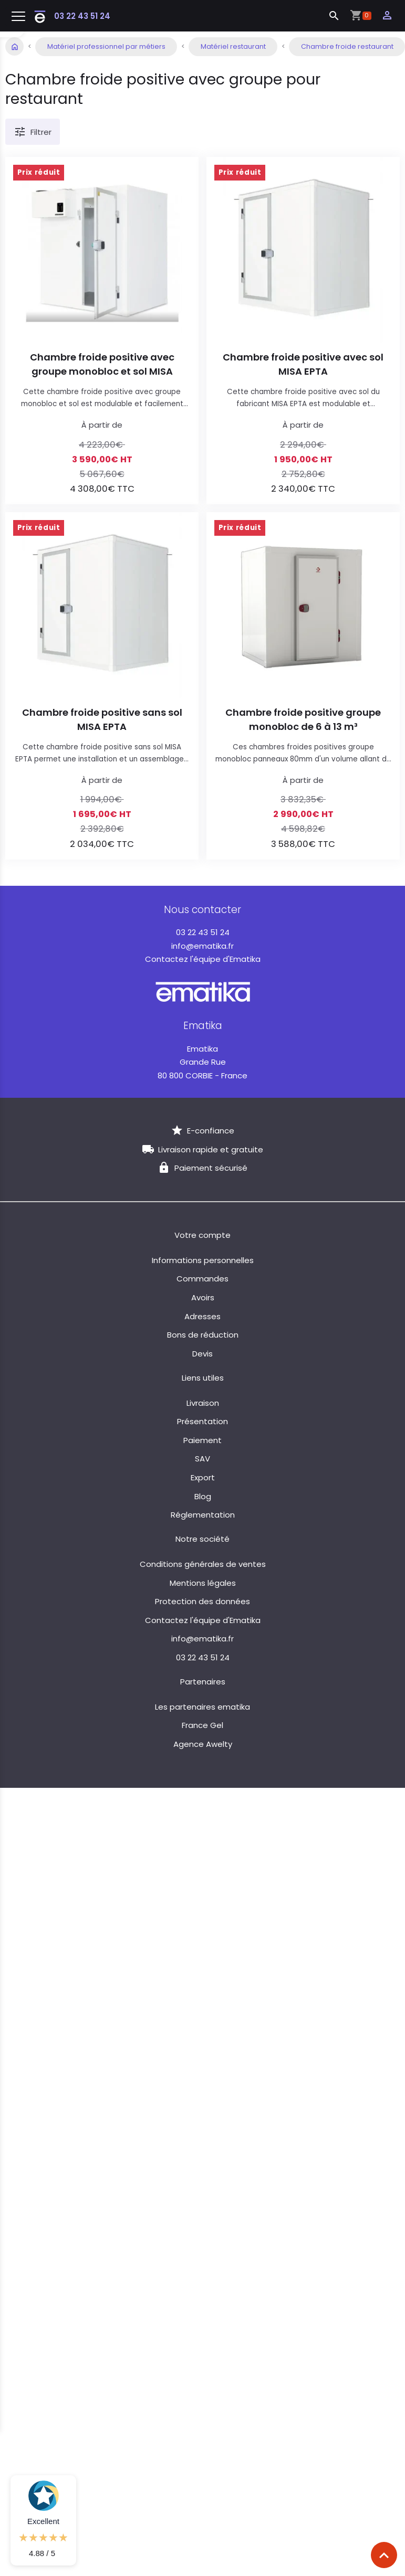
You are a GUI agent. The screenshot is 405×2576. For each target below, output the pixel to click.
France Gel (202, 1725)
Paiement (202, 1440)
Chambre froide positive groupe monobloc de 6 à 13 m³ (303, 719)
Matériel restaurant (233, 46)
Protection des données (202, 1601)
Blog (202, 1496)
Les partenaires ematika (202, 1706)
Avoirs (202, 1297)
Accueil (14, 46)
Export (203, 1477)
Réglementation (203, 1514)
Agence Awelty (202, 1744)
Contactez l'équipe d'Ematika (203, 958)
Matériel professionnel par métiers (106, 46)
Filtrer (32, 132)
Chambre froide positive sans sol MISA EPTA (102, 719)
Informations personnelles (203, 1260)
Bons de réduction (202, 1334)
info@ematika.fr (202, 945)
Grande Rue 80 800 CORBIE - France (202, 1062)
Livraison (202, 1402)
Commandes (202, 1278)
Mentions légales (203, 1582)
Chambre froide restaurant (347, 46)
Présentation (202, 1421)
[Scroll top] (384, 2555)
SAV (202, 1458)
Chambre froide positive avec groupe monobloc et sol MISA (102, 364)
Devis (202, 1353)
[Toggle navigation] (18, 16)
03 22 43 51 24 (82, 16)
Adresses (202, 1316)
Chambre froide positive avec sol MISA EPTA (303, 364)
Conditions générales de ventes (203, 1564)
